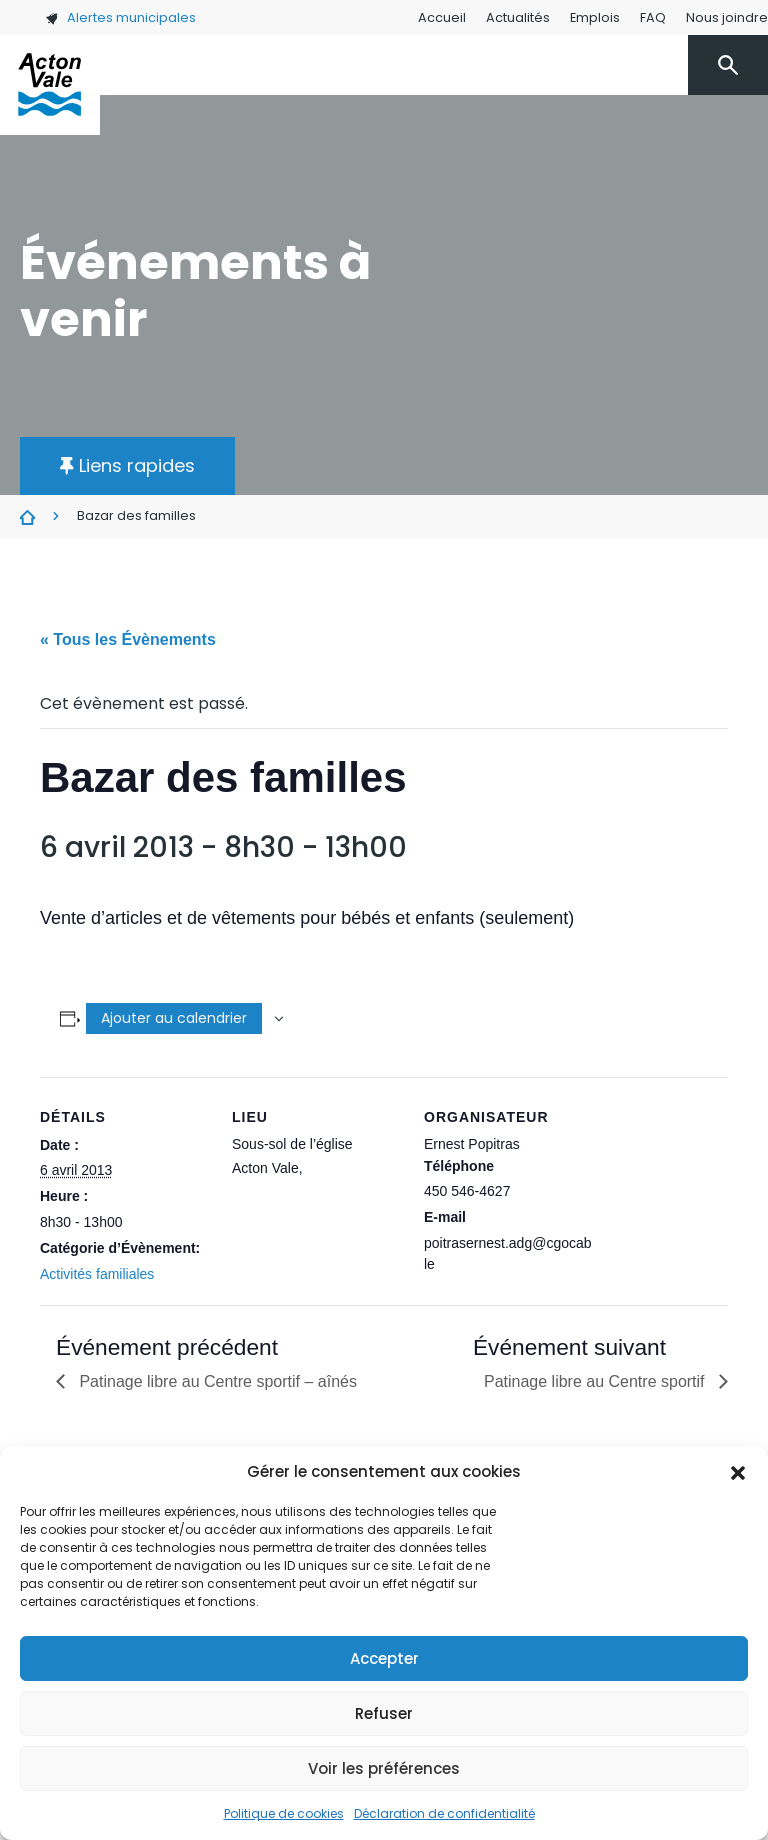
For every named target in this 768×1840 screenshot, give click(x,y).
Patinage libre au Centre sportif (596, 1381)
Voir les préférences (384, 1768)
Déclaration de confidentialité (444, 1813)
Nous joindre (727, 17)
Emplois (595, 17)
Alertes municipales (120, 17)
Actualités (518, 17)
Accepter (384, 1658)
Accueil (442, 17)
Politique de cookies (284, 1813)
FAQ (653, 17)
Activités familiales (97, 1274)
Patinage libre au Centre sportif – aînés (216, 1381)
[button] (738, 1472)
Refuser (384, 1713)
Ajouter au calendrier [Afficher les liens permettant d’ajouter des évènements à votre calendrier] (174, 1018)
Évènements (27, 517)
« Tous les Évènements (128, 639)
